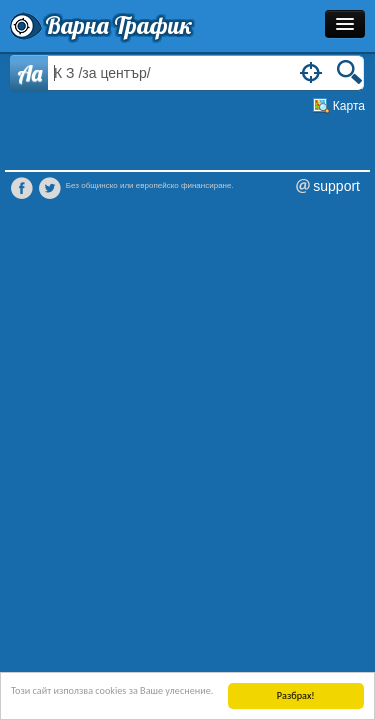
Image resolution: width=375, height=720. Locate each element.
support (336, 186)
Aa (29, 73)
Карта (349, 106)
